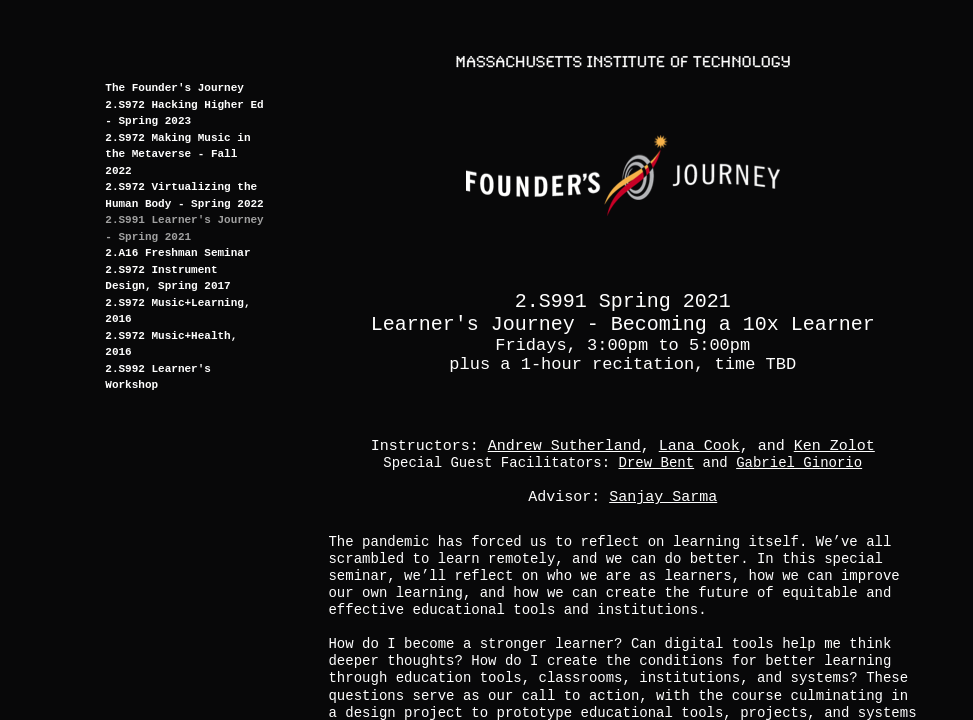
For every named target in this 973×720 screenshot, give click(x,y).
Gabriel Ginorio (799, 463)
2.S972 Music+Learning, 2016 (177, 311)
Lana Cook (699, 446)
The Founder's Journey (174, 88)
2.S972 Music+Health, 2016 (171, 344)
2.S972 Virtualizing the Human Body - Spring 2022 (184, 195)
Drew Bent (657, 463)
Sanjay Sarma (663, 497)
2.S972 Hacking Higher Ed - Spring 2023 (184, 113)
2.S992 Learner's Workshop (158, 377)
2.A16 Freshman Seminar (177, 253)
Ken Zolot (834, 446)
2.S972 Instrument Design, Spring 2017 (167, 278)
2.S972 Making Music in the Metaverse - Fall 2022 (177, 154)
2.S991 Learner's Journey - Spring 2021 (184, 228)
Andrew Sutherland (564, 446)
